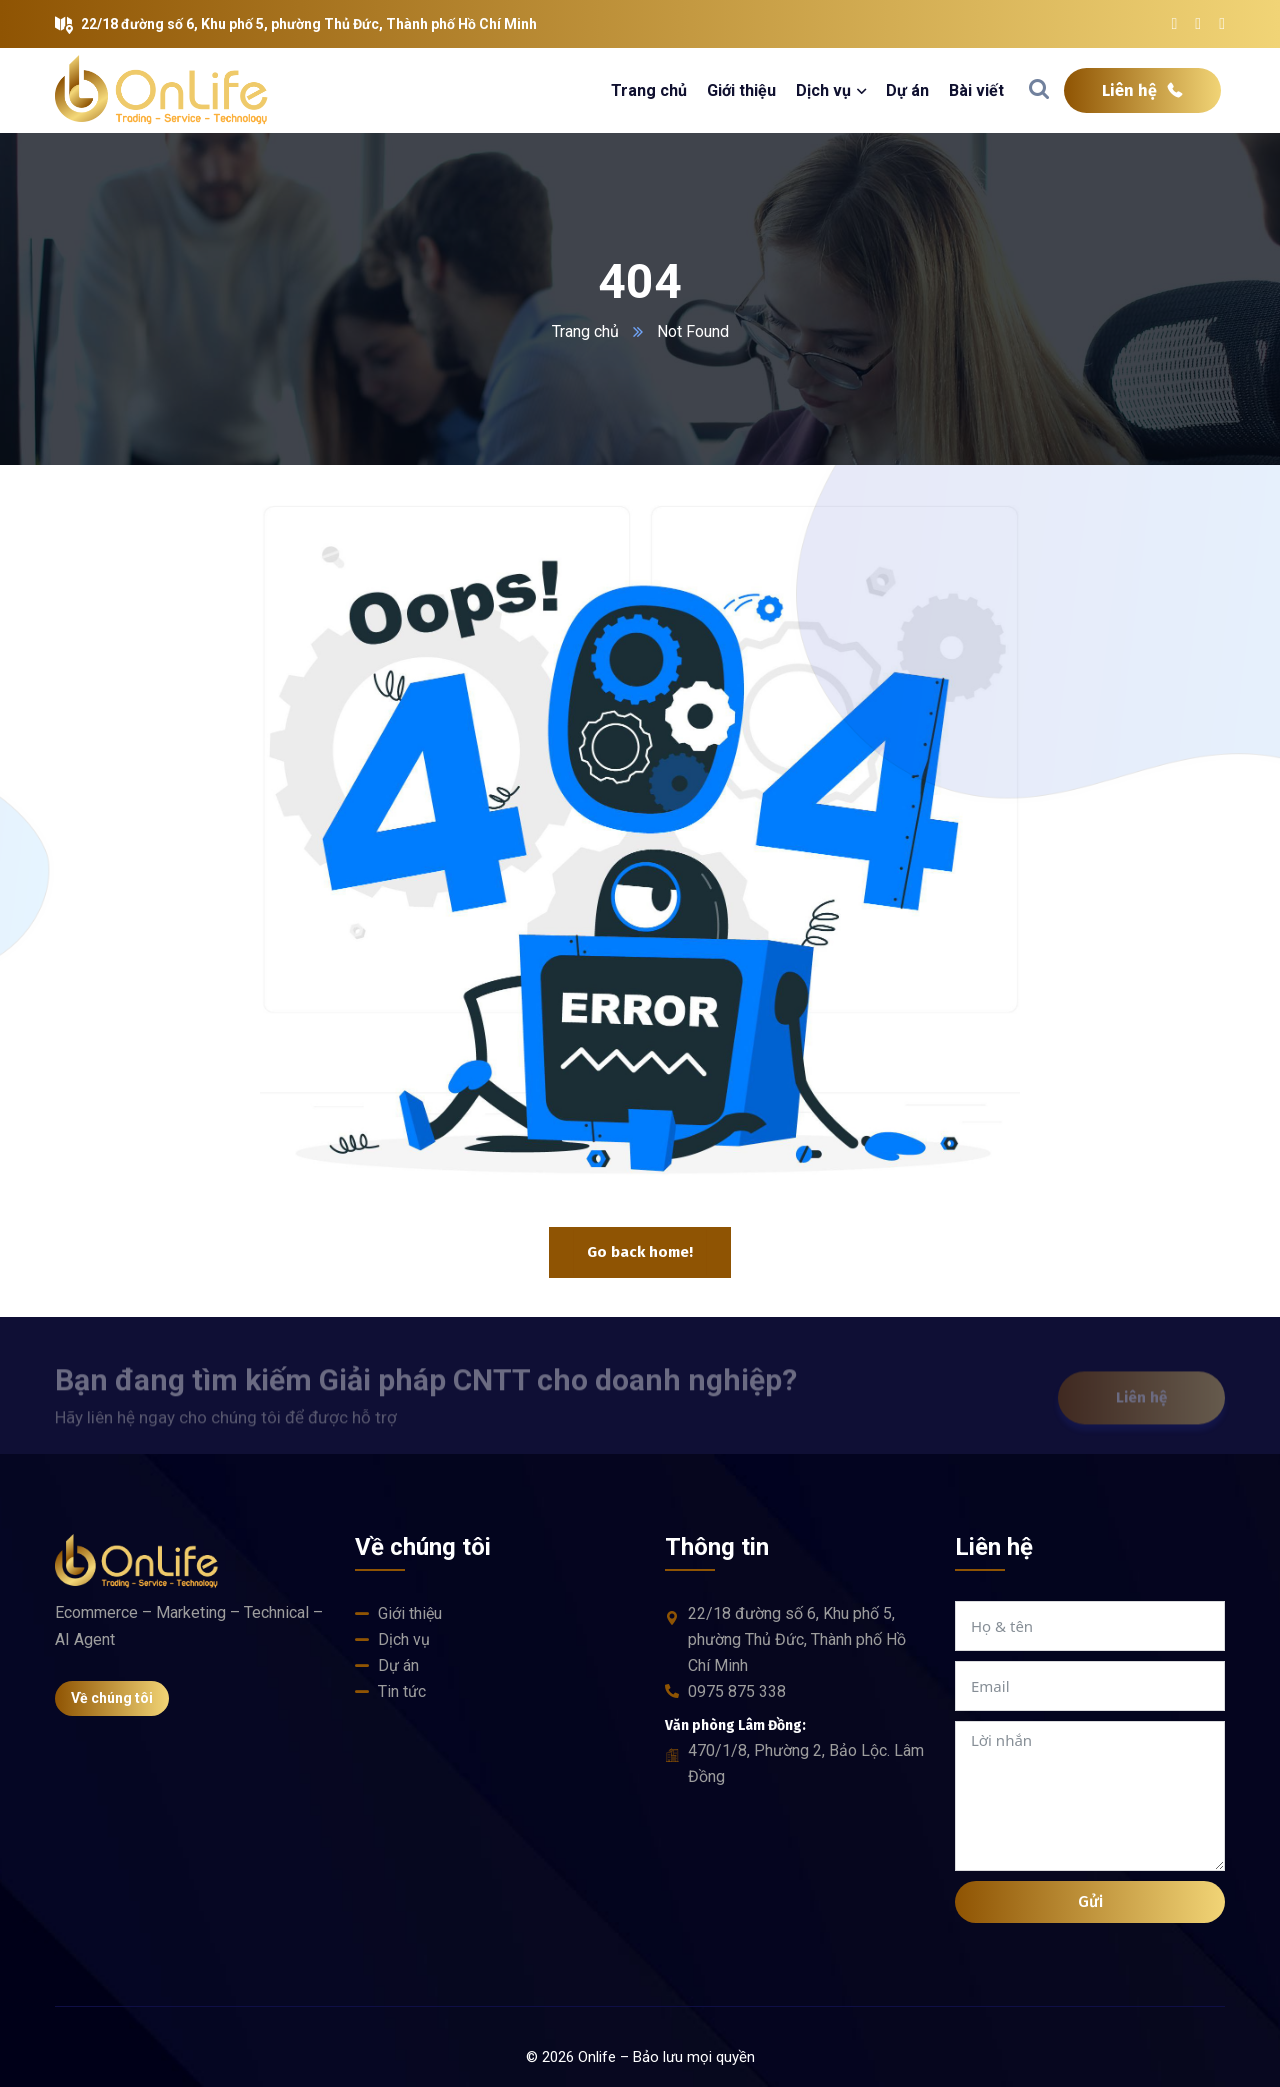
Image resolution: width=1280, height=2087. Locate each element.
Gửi (1090, 1901)
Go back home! (640, 1252)
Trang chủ (585, 331)
